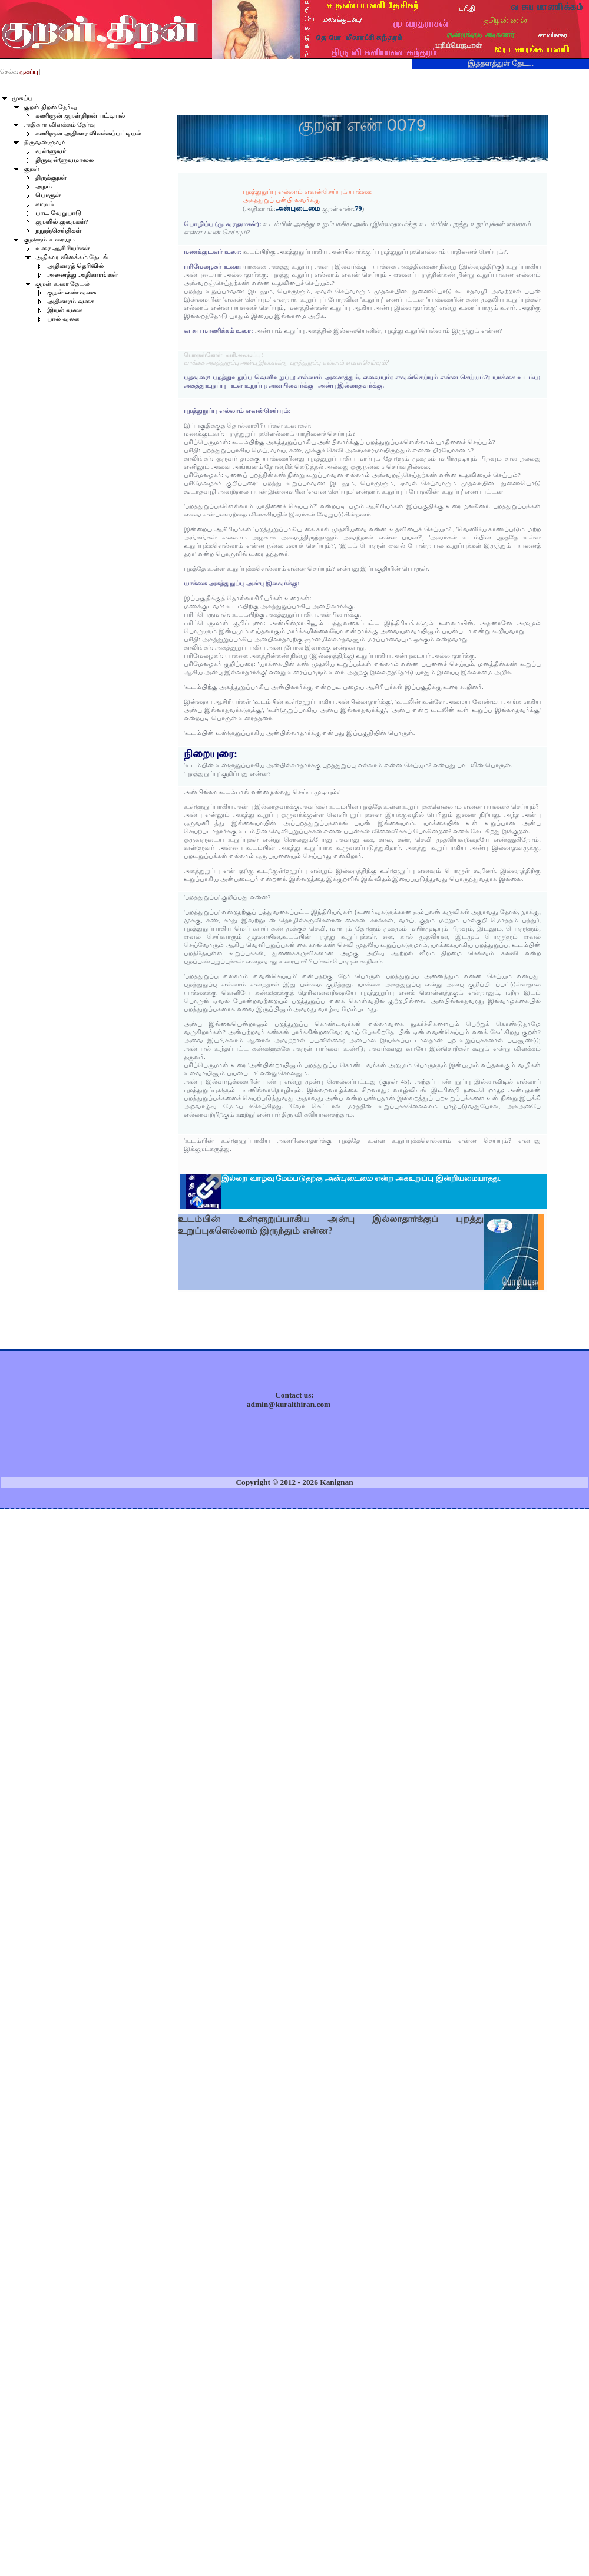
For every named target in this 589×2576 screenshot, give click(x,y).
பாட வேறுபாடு (58, 213)
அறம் (43, 186)
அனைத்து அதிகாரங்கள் (82, 274)
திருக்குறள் (51, 177)
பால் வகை (63, 319)
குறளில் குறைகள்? (61, 221)
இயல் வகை (64, 310)
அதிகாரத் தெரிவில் (75, 266)
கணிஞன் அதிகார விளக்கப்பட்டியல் (88, 133)
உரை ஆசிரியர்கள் (62, 248)
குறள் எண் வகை (71, 292)
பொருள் (48, 195)
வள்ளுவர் (50, 151)
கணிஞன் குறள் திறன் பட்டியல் (80, 115)
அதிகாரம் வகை (70, 301)
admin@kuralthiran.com (288, 1404)
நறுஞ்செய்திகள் (58, 230)
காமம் (44, 204)
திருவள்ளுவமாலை (64, 160)
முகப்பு (22, 98)
